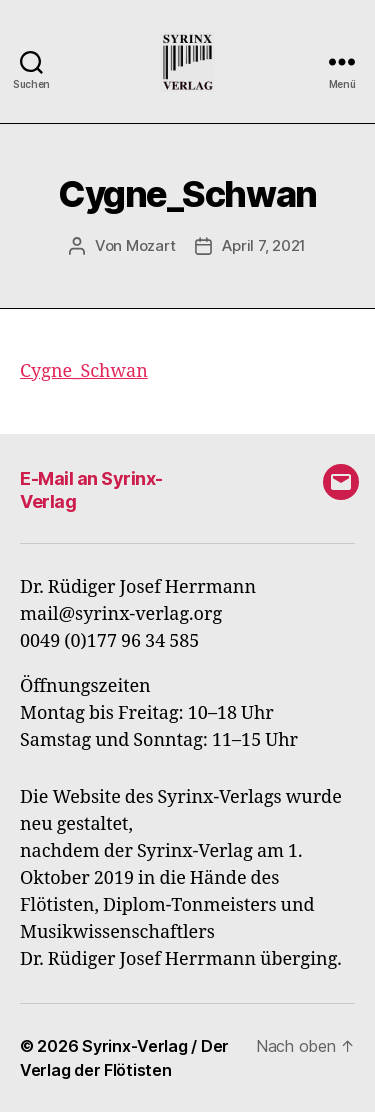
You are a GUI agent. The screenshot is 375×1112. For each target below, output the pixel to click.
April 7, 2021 (264, 245)
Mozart (150, 245)
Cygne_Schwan (84, 371)
